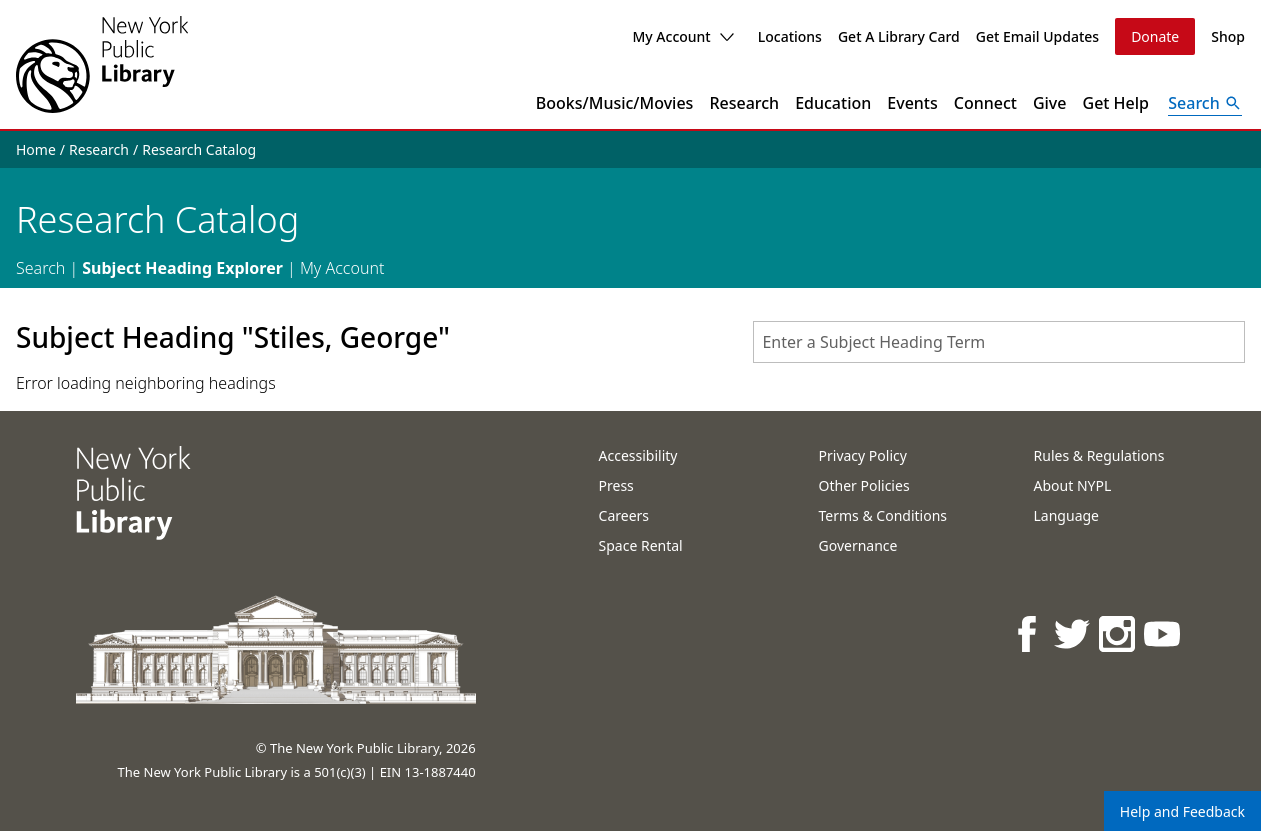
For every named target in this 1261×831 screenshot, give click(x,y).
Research (744, 103)
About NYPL (1073, 485)
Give (1050, 103)
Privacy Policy (863, 455)
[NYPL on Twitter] (1073, 633)
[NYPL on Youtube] (1163, 633)
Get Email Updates (1037, 36)
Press (616, 485)
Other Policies (864, 485)
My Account (682, 36)
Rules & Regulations (1099, 455)
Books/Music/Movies (615, 103)
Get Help (1116, 103)
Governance (858, 545)
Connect (985, 103)
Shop (1228, 36)
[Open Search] (1205, 103)
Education (833, 103)
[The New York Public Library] (102, 64)
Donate (1155, 36)
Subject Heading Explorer (182, 268)
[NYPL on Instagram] (1118, 633)
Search (40, 268)
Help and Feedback (1182, 811)
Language (1066, 515)
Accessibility (638, 455)
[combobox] (999, 342)
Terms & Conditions (883, 515)
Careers (624, 515)
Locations (790, 36)
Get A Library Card (899, 36)
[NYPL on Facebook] (1028, 633)
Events (912, 103)
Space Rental (641, 545)
